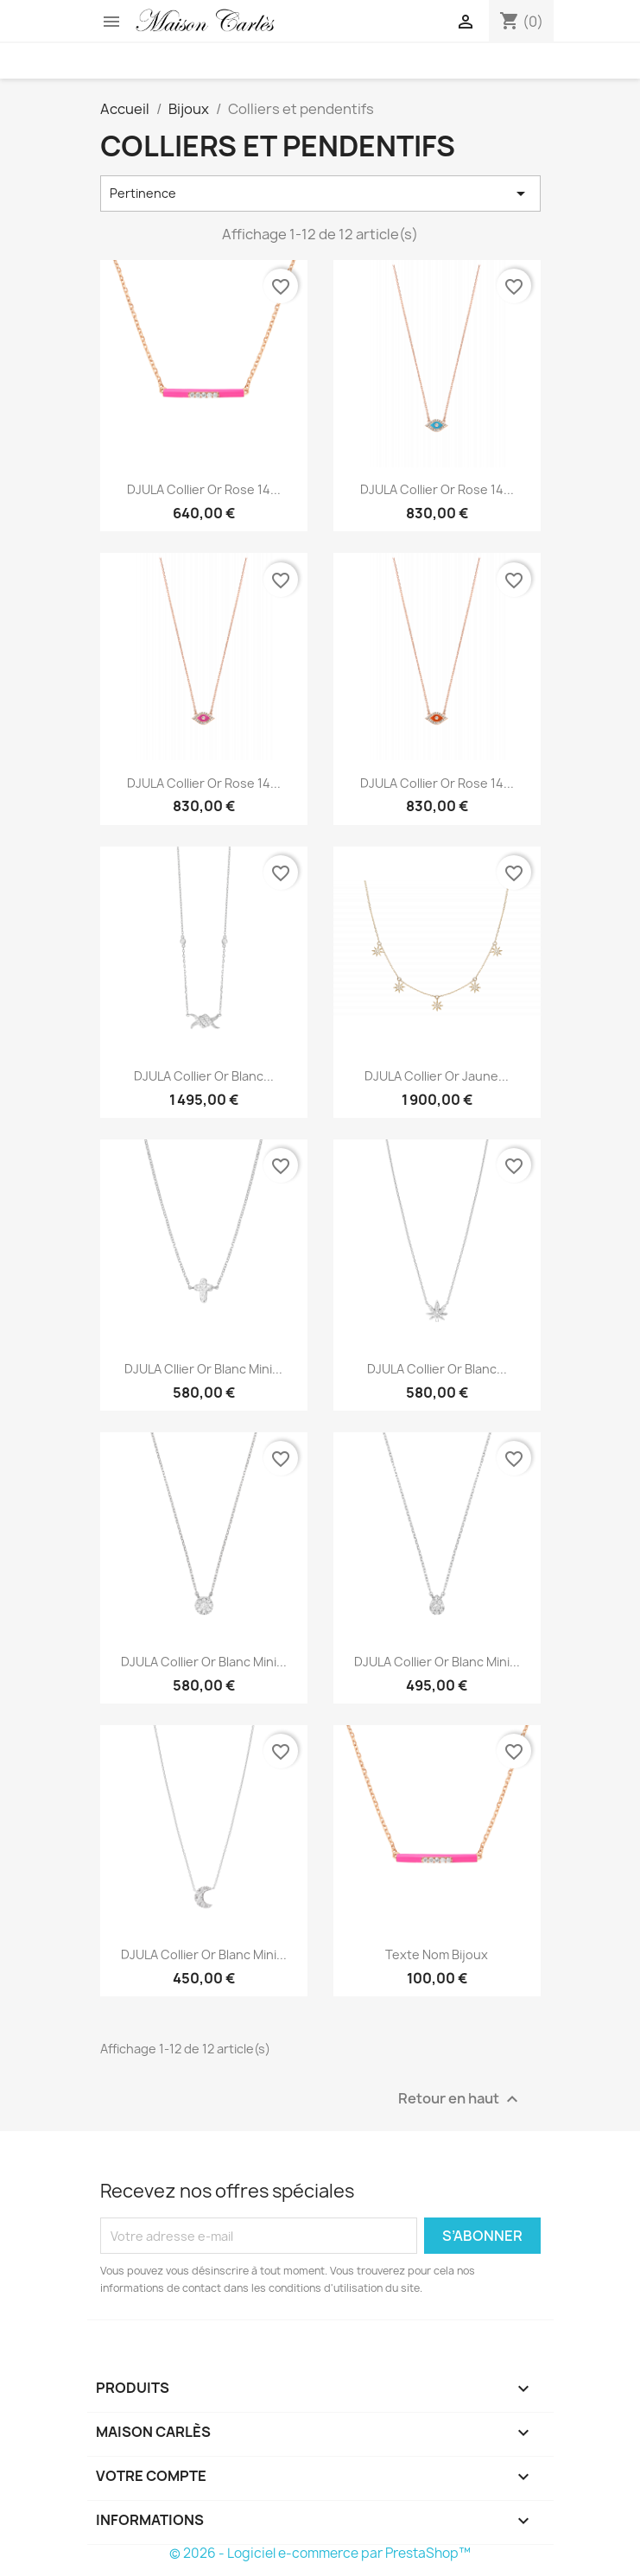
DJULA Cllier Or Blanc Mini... (203, 1369)
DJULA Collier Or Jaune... (436, 1076)
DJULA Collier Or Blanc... (204, 1076)
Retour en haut (460, 2099)
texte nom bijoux (436, 1954)
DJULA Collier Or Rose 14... (204, 489)
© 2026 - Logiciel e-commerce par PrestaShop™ (320, 2553)
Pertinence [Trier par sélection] (320, 193)
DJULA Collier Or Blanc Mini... (204, 1661)
